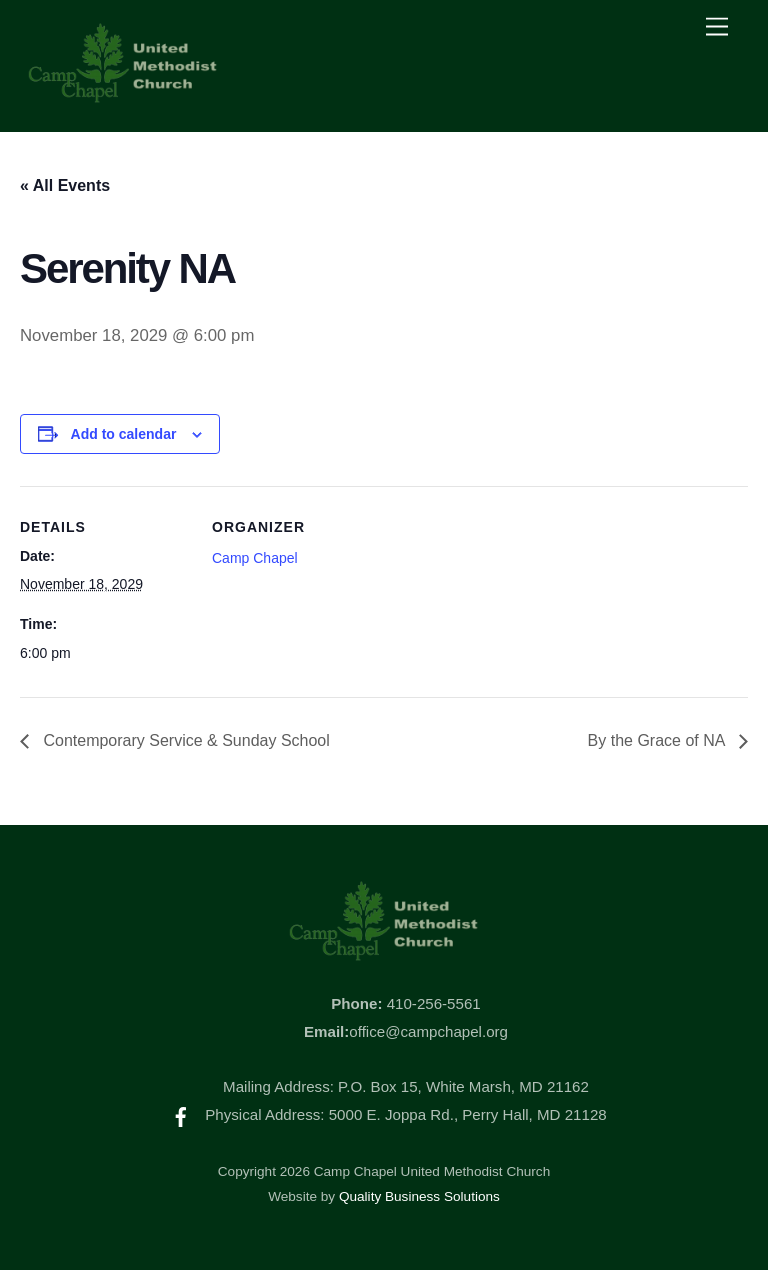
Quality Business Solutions (419, 1196)
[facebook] (181, 1114)
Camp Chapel (255, 558)
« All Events (65, 185)
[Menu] (717, 27)
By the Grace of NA (658, 740)
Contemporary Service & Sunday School (184, 740)
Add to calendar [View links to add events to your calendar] (124, 434)
